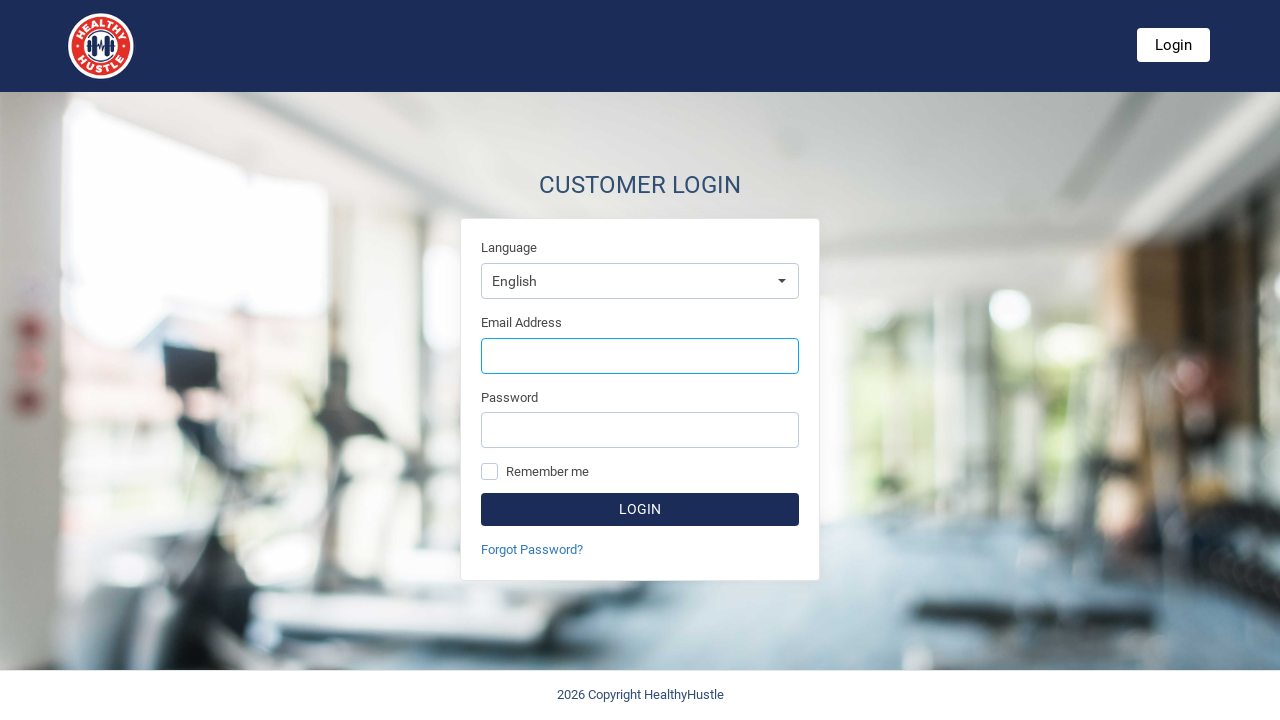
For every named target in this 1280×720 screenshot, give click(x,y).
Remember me (547, 471)
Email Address (521, 322)
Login (1173, 45)
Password (509, 397)
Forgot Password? (532, 549)
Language (509, 247)
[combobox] (640, 281)
